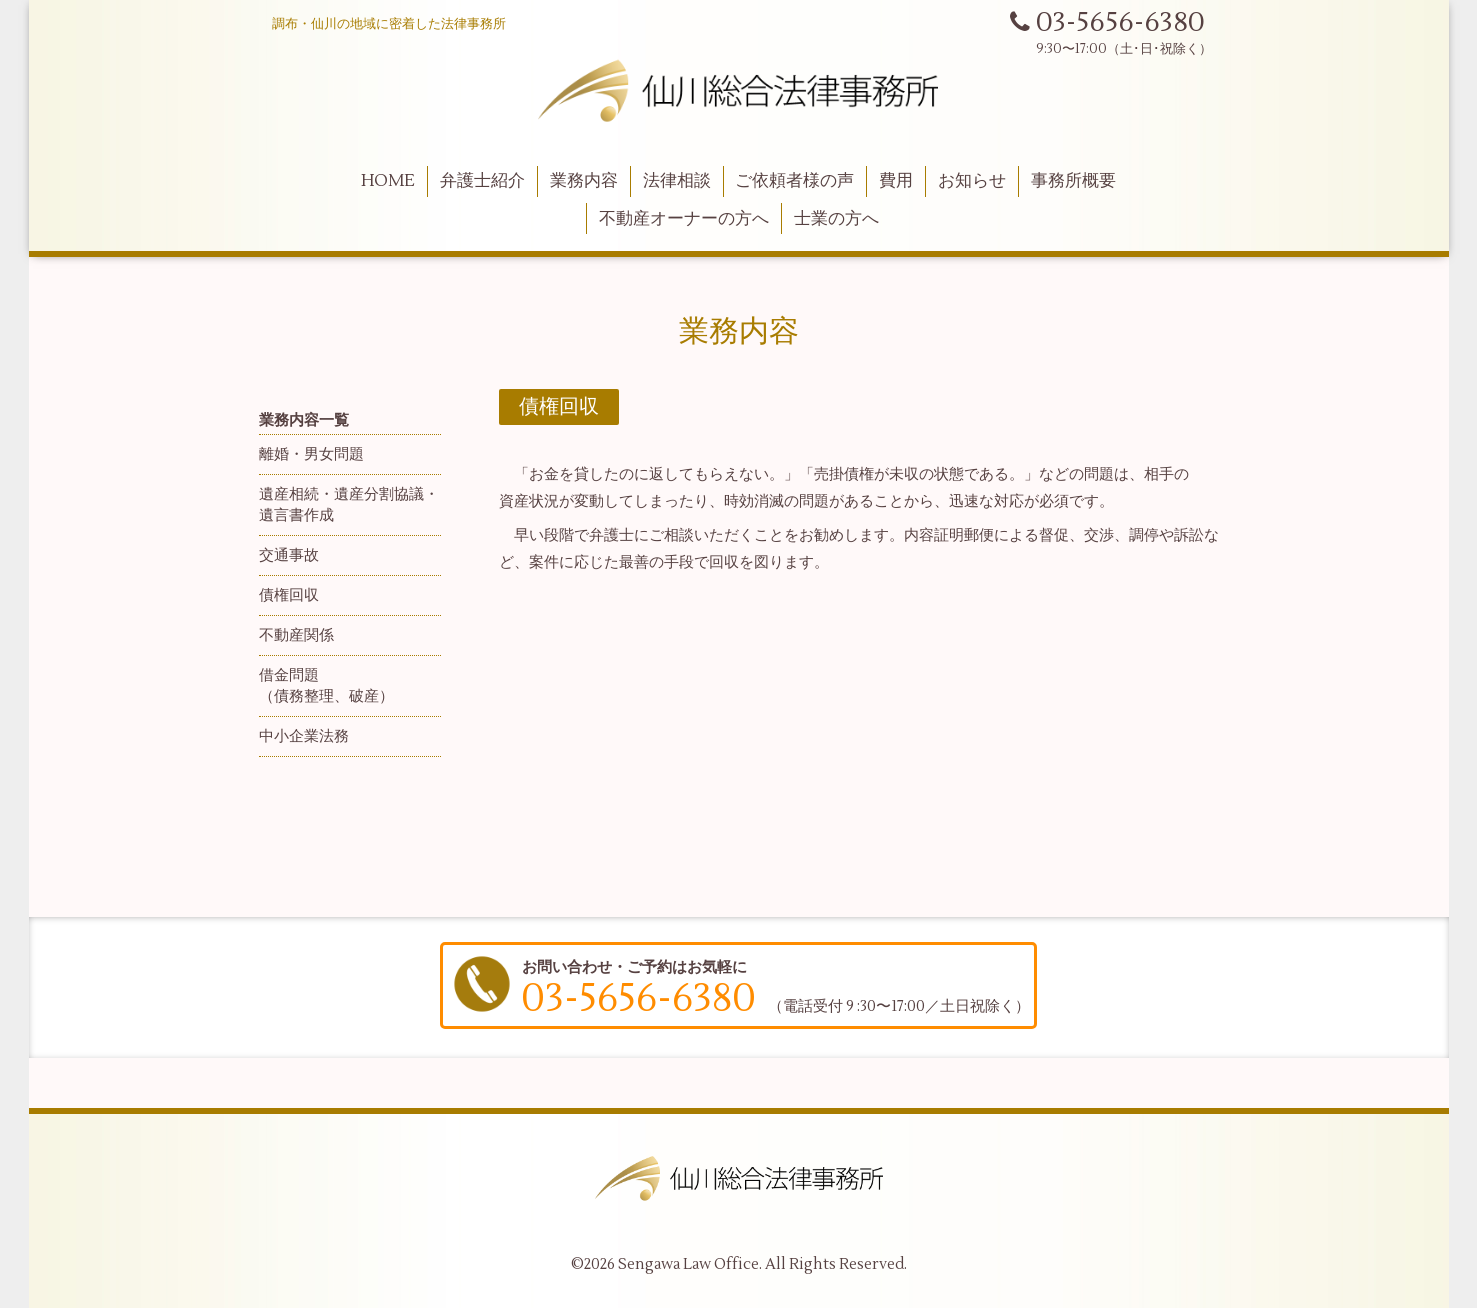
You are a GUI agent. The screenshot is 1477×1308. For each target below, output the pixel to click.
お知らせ (972, 181)
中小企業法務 (304, 736)
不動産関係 (296, 635)
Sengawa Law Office (688, 1264)
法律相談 (677, 181)
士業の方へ (836, 219)
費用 (896, 181)
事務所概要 (1073, 181)
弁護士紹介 (482, 181)
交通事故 (289, 555)
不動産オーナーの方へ (684, 219)
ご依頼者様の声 (794, 181)
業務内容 (584, 181)
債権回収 (289, 595)
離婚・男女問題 (311, 454)
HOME (388, 181)
